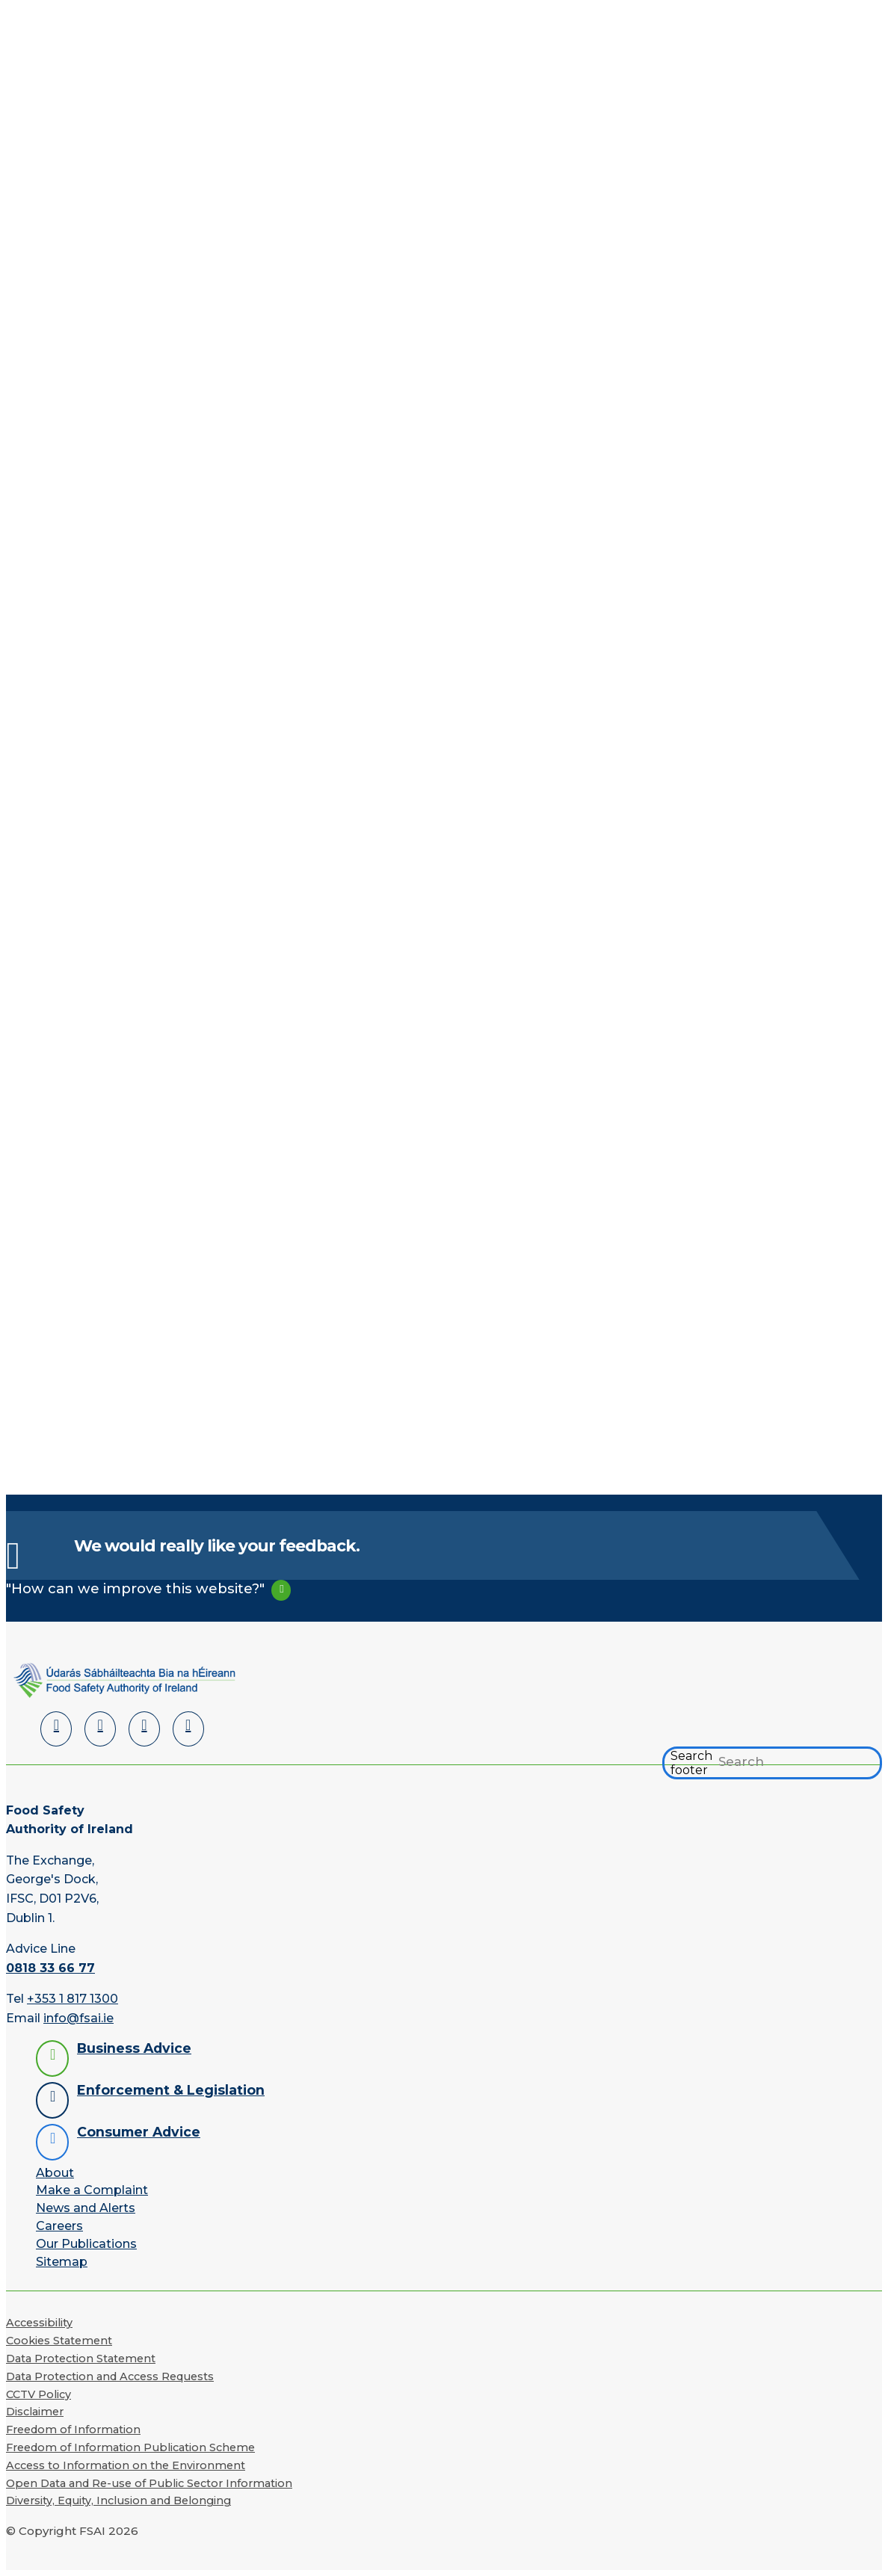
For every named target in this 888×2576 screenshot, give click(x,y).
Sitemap (61, 2262)
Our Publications (86, 2244)
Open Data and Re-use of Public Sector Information (149, 2483)
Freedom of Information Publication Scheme (130, 2447)
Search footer (691, 1763)
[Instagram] (188, 1728)
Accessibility (39, 2322)
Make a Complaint (92, 2190)
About (55, 2173)
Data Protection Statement (80, 2358)
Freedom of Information (73, 2429)
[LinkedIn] (56, 1728)
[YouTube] (144, 1728)
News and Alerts (85, 2208)
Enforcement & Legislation (171, 2090)
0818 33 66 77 (50, 1968)
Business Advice (134, 2048)
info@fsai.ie (78, 2018)
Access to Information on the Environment (125, 2465)
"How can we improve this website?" (135, 1588)
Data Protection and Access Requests (110, 2376)
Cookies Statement (59, 2340)
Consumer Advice (138, 2132)
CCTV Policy (38, 2394)
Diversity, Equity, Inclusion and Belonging (118, 2500)
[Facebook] (100, 1728)
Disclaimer (35, 2411)
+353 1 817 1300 (72, 1999)
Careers (59, 2226)
